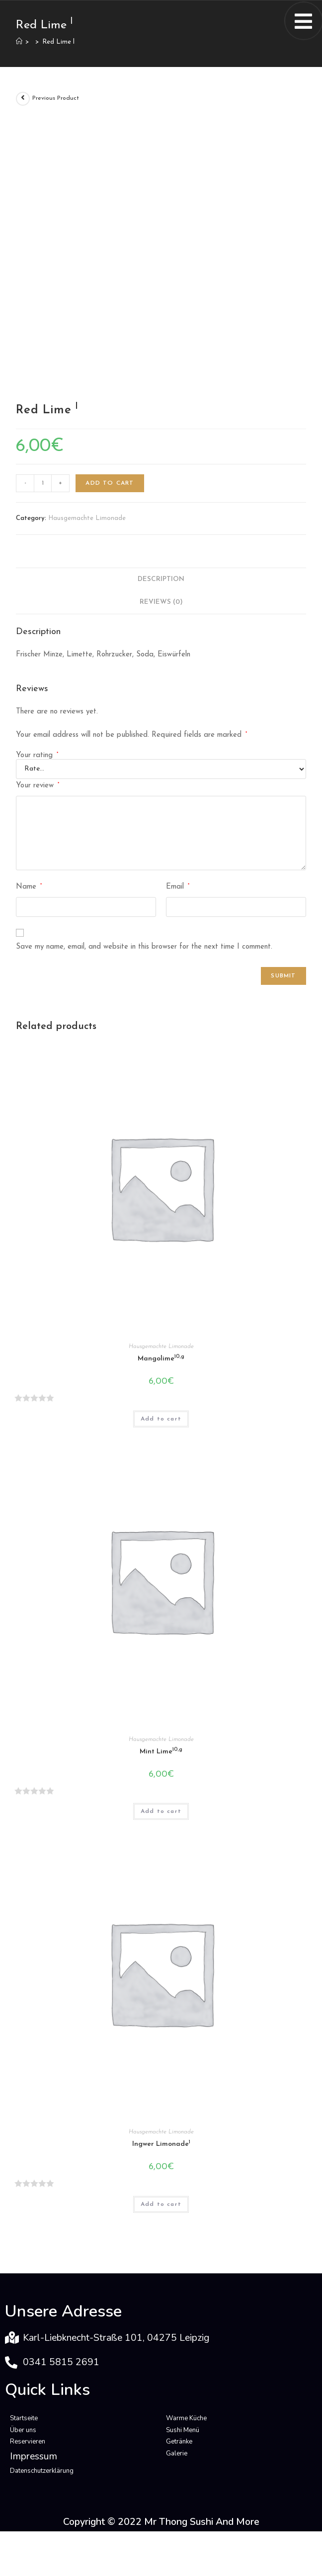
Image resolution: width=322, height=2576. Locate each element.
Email (177, 887)
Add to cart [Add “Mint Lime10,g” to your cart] (161, 1811)
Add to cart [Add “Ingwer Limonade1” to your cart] (161, 2204)
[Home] (19, 42)
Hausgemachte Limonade (87, 518)
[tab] (161, 579)
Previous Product (55, 98)
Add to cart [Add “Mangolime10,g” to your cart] (161, 1419)
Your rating (37, 755)
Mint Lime (161, 1751)
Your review (37, 785)
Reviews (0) (161, 602)
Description (161, 579)
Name (29, 887)
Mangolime (161, 1358)
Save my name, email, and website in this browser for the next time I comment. (144, 947)
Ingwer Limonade (161, 2143)
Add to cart (109, 483)
